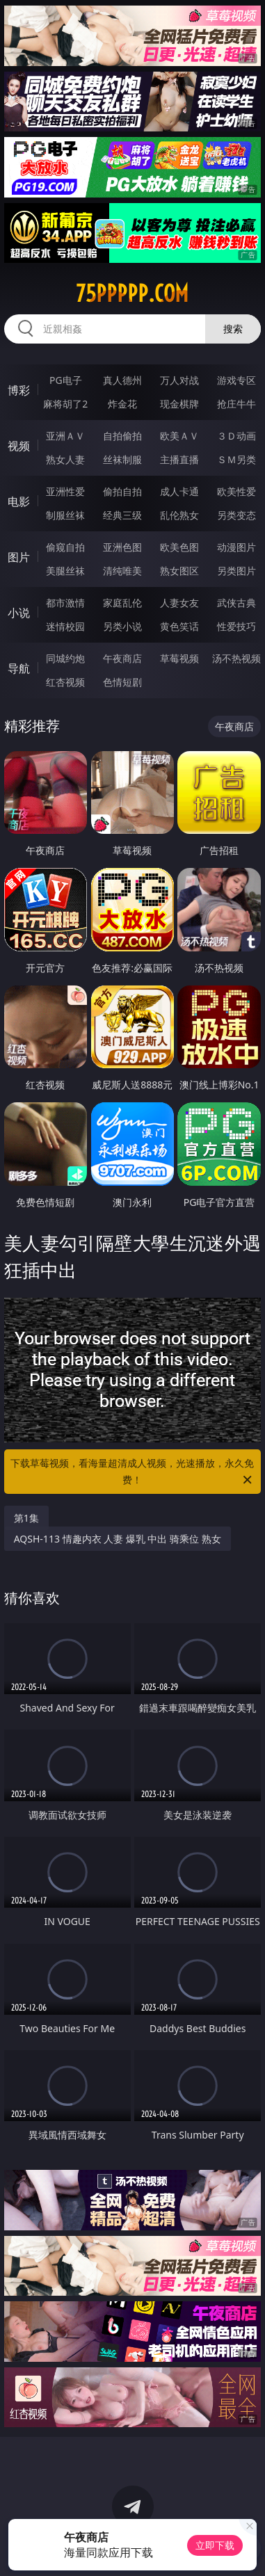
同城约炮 (65, 658)
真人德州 (122, 380)
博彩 (19, 390)
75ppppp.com (132, 293)
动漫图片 (236, 547)
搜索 (233, 328)
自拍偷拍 (122, 435)
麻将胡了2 (65, 403)
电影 (19, 501)
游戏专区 (236, 380)
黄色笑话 (179, 626)
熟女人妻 (65, 459)
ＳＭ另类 (236, 459)
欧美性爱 (236, 491)
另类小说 (122, 626)
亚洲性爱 (65, 491)
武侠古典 (236, 602)
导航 (19, 668)
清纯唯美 (122, 570)
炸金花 (122, 403)
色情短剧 (122, 682)
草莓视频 (179, 658)
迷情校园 (65, 626)
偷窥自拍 (65, 547)
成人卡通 (179, 491)
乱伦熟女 (179, 515)
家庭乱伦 (122, 602)
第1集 (26, 1517)
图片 (19, 557)
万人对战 (179, 380)
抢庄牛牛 (236, 403)
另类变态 (236, 515)
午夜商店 (122, 658)
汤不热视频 (236, 658)
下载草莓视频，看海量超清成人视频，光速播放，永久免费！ (132, 1472)
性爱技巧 (236, 626)
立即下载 (214, 2545)
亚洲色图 (122, 547)
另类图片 (236, 570)
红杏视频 (65, 682)
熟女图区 (179, 570)
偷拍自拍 (122, 491)
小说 (19, 612)
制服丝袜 (65, 515)
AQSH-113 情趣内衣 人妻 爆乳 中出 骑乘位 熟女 (117, 1538)
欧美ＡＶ (179, 435)
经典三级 (122, 515)
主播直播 (179, 459)
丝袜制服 (122, 459)
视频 (19, 445)
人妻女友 (179, 602)
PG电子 (65, 380)
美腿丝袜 (65, 570)
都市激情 (65, 602)
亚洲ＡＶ (65, 435)
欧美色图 (179, 547)
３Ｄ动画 (236, 435)
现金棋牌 (179, 403)
